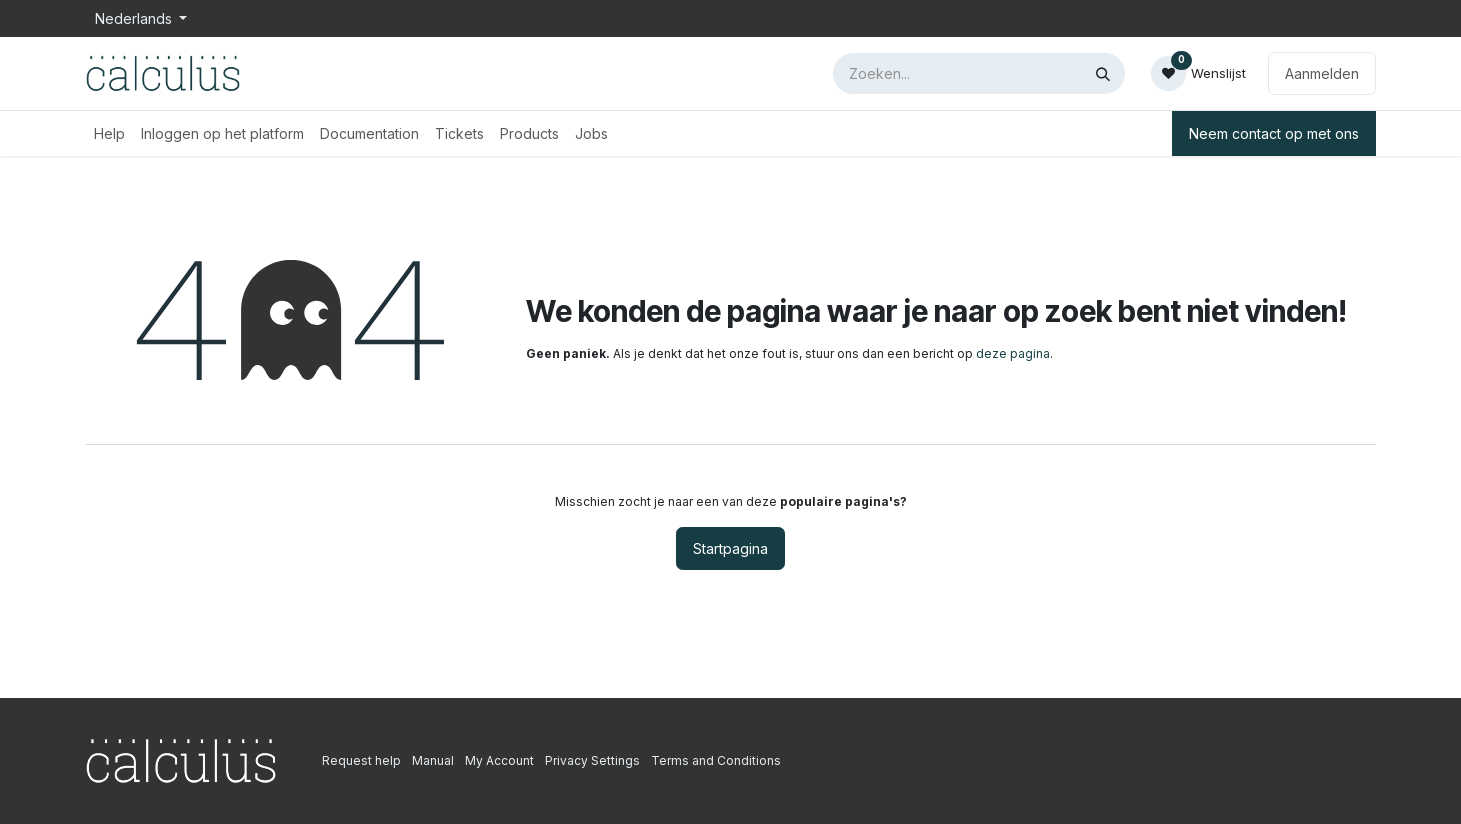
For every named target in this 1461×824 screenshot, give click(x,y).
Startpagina (730, 548)
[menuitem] (109, 133)
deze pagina (1013, 353)
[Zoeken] (1103, 73)
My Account (499, 760)
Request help (361, 760)
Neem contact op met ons (1274, 133)
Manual (433, 760)
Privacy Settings (592, 760)
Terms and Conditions (716, 760)
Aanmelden (1322, 73)
